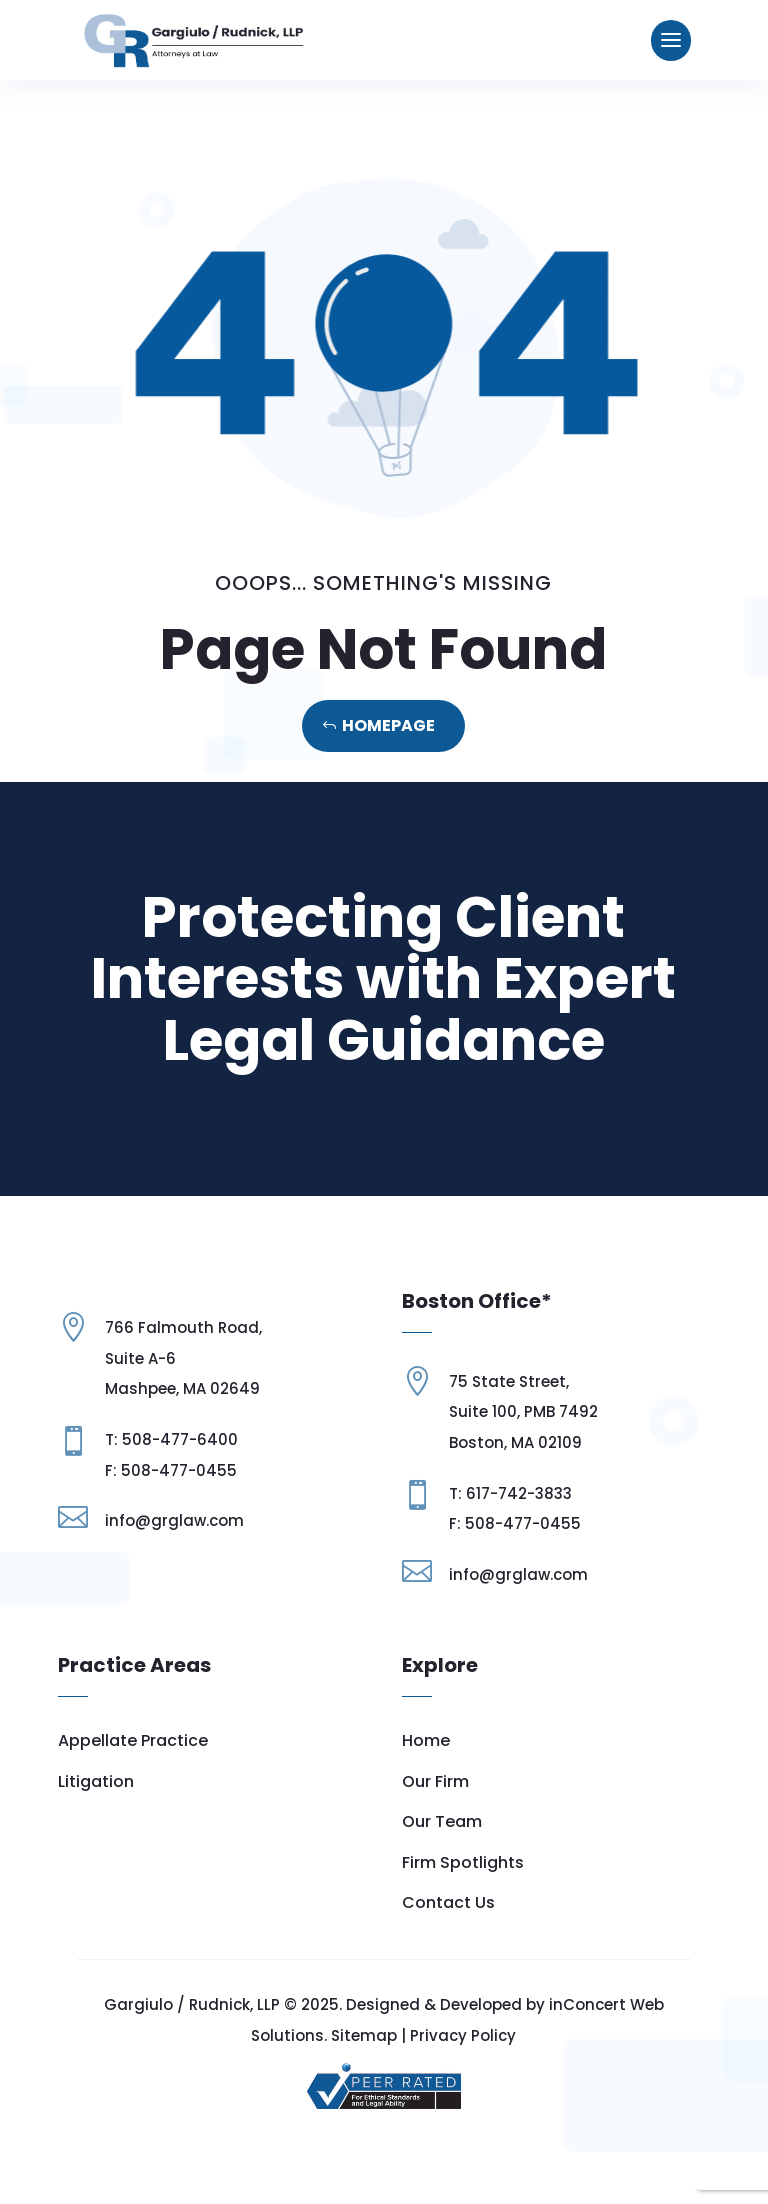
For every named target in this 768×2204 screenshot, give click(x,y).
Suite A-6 (140, 1426)
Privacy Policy (463, 2049)
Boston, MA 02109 (515, 1442)
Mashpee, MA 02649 (182, 1457)
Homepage (388, 725)
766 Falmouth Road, (183, 1395)
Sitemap (364, 2049)
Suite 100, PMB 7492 (523, 1411)
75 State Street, (509, 1381)
